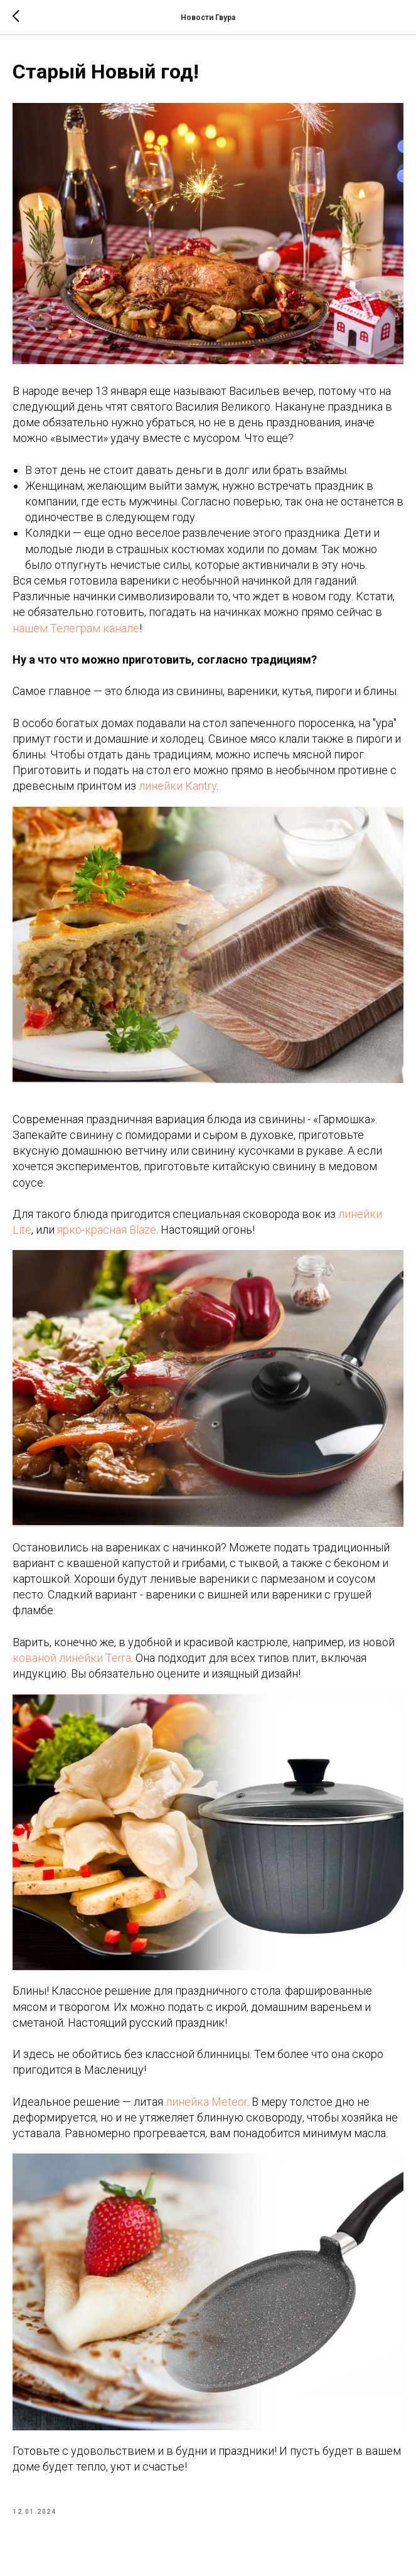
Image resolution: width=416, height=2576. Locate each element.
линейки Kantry (177, 785)
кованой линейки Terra (72, 1657)
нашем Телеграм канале (76, 628)
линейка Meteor (206, 2101)
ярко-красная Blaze (106, 1229)
